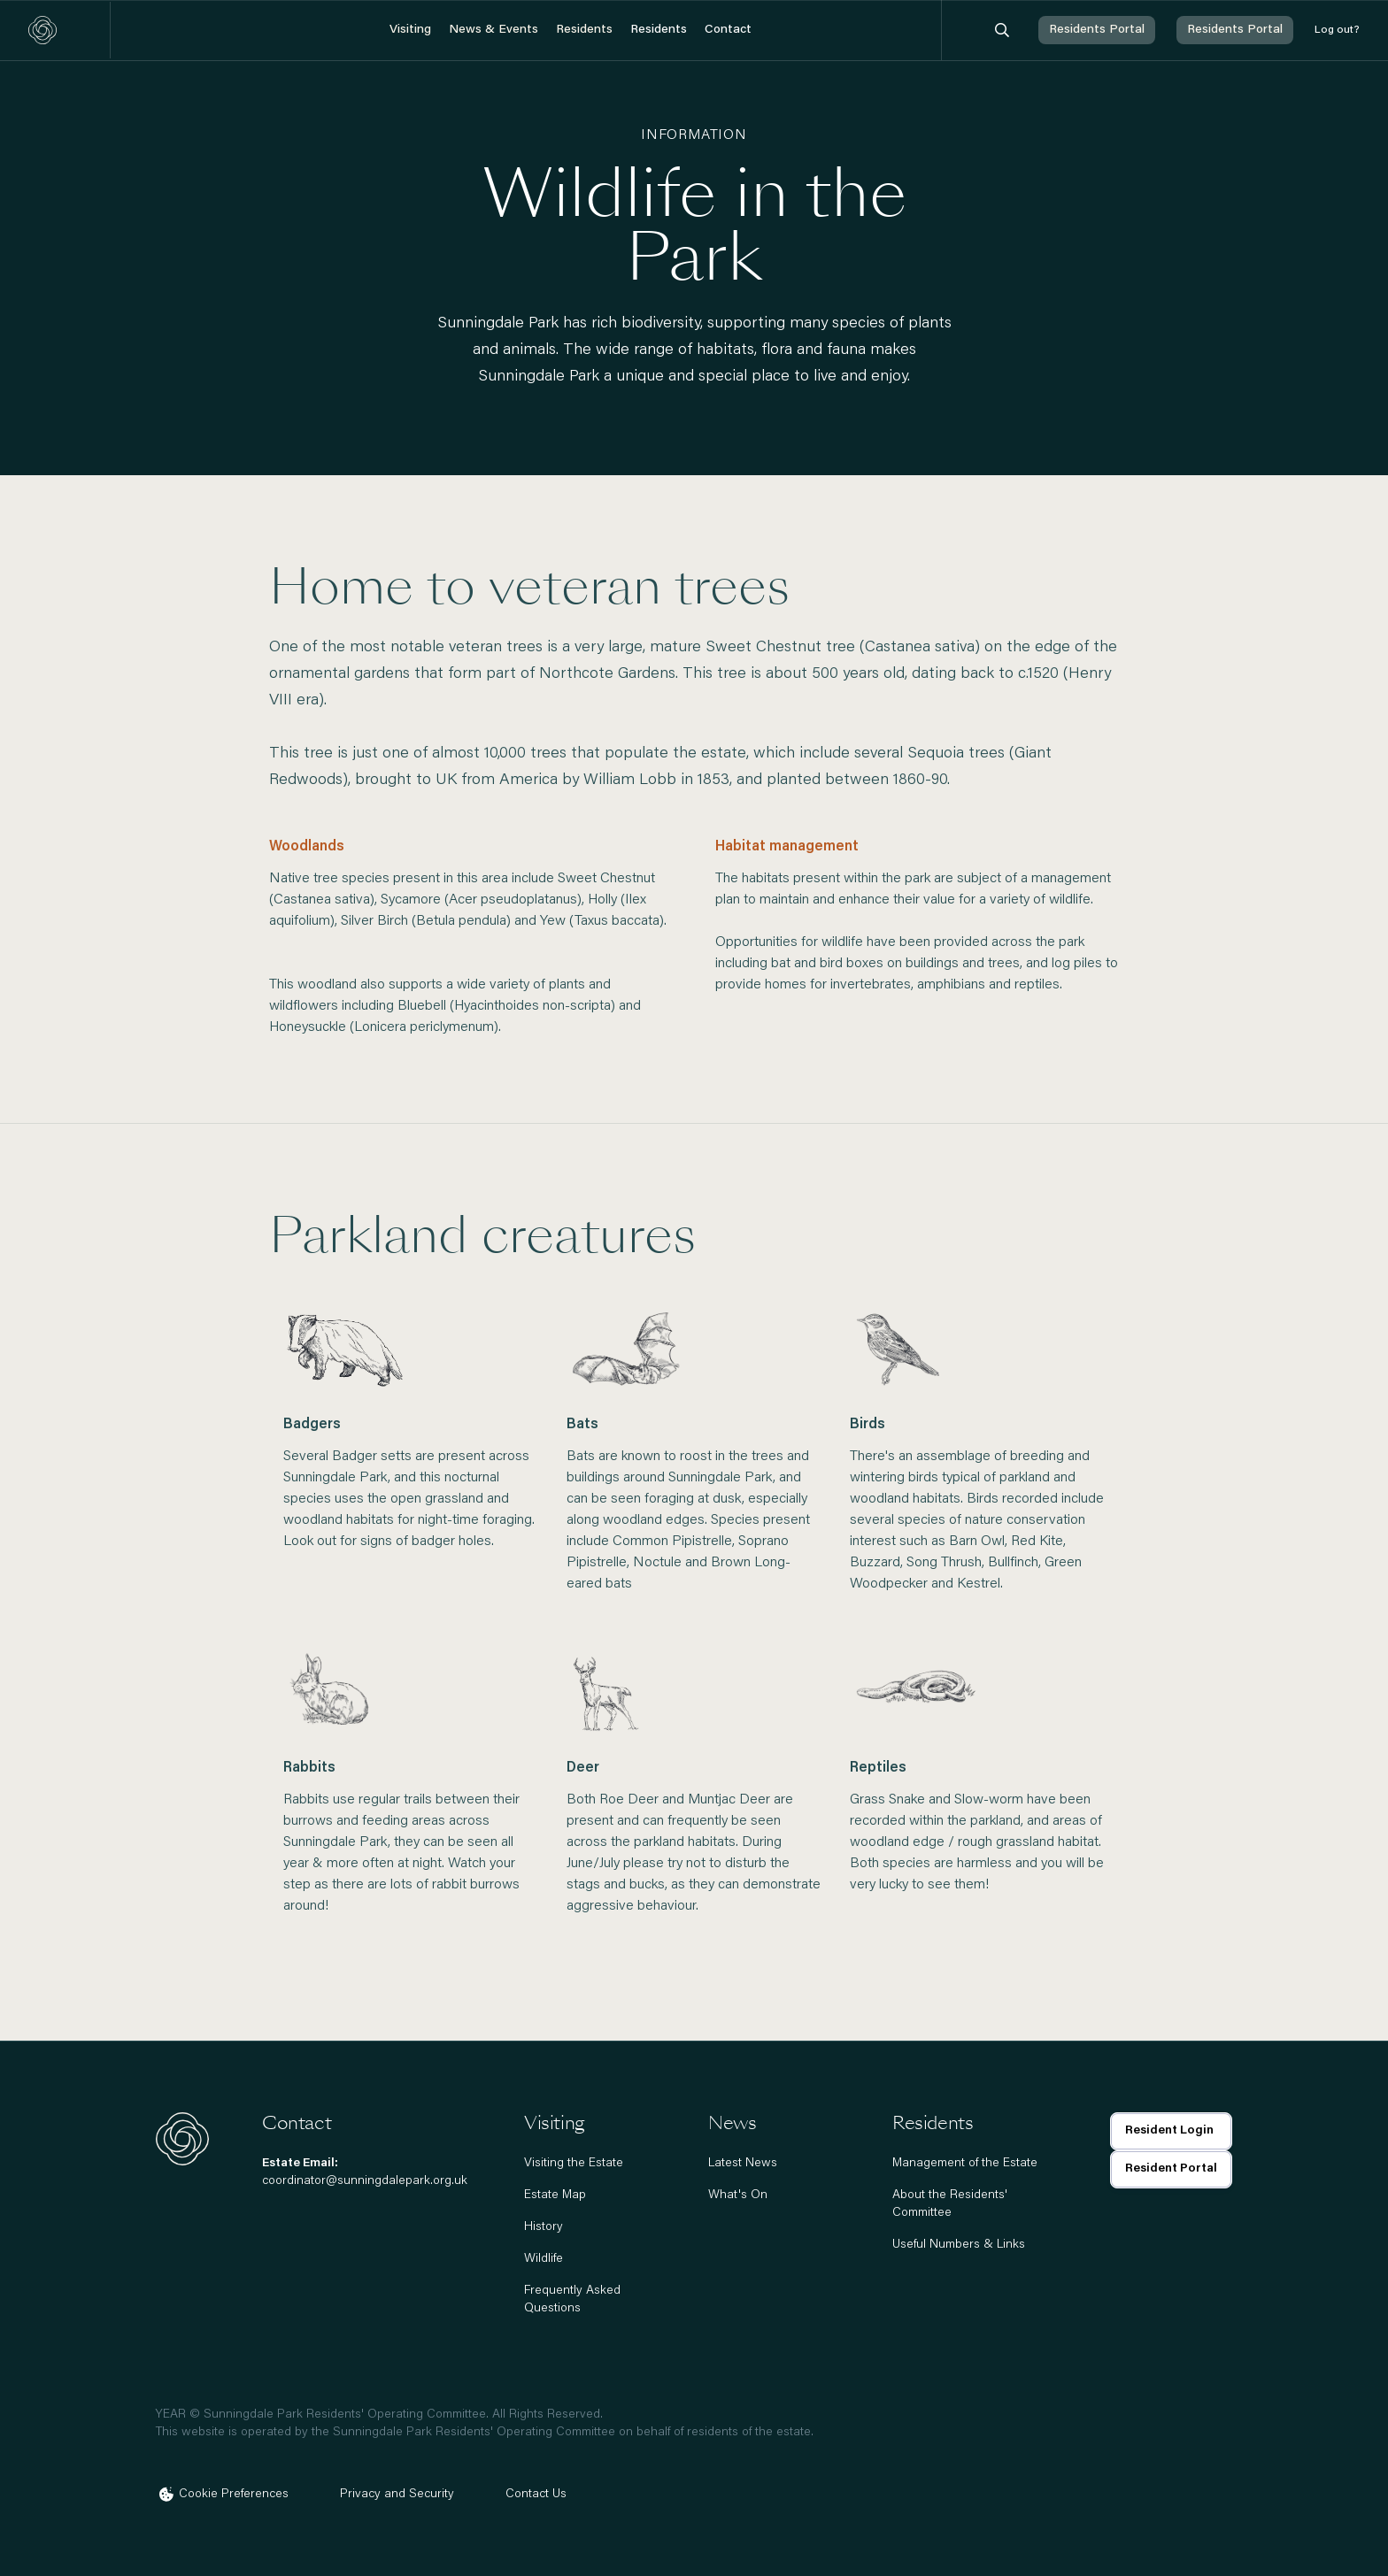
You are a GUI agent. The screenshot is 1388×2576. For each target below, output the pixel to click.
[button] (410, 30)
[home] (42, 30)
